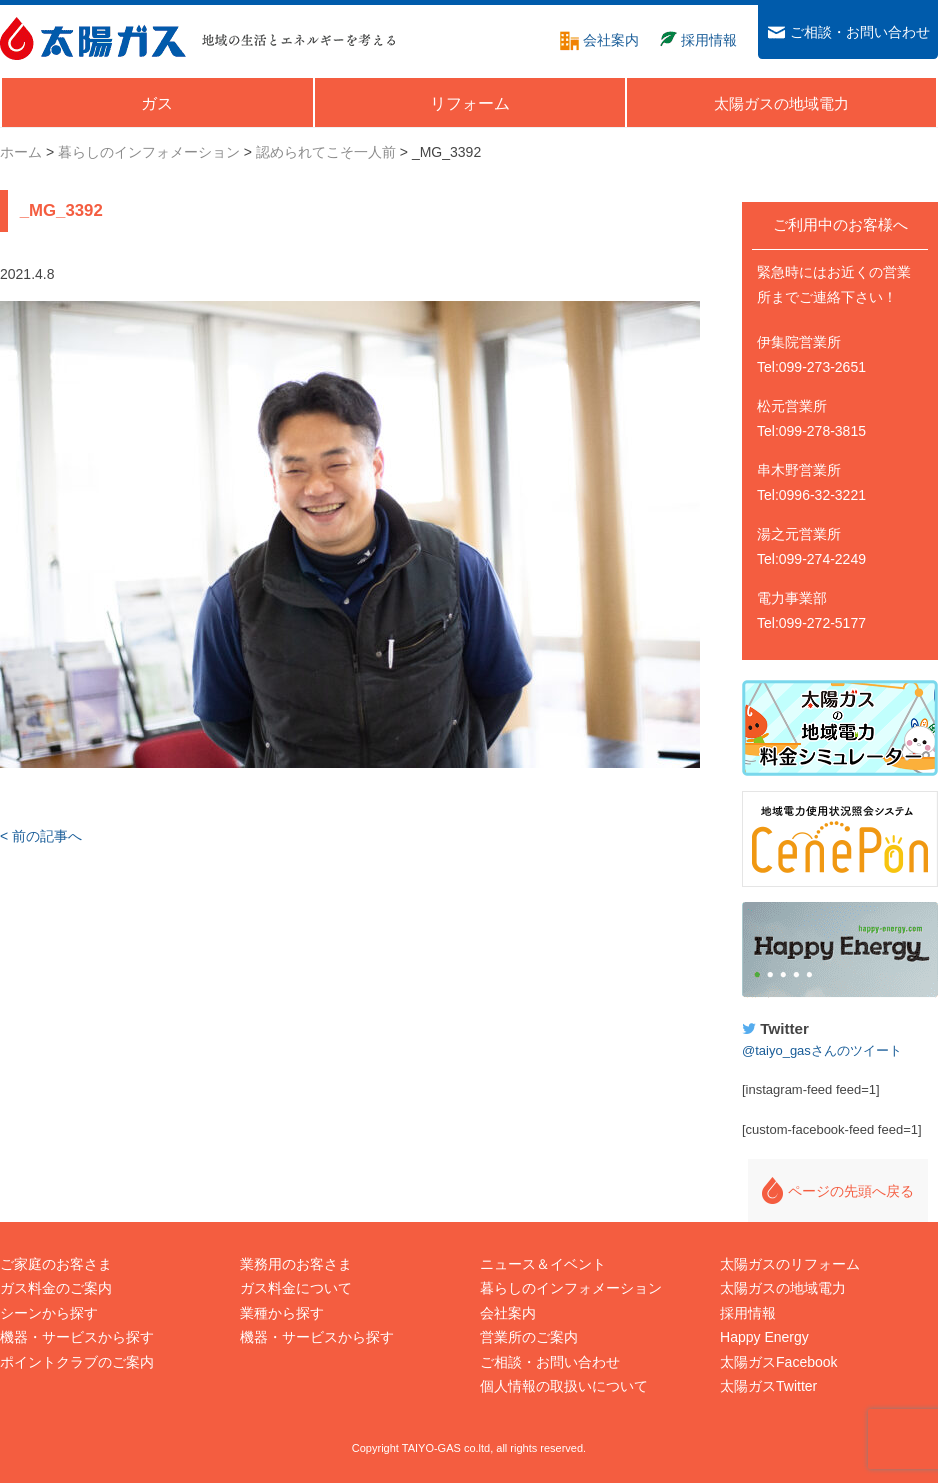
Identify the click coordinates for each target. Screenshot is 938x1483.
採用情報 (748, 1313)
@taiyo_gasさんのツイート (822, 1050)
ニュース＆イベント (543, 1264)
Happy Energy (840, 950)
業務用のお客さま (296, 1264)
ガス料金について (296, 1288)
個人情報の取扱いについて (564, 1386)
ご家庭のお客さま (56, 1264)
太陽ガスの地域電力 (783, 1288)
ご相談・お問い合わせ (550, 1362)
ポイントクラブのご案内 (77, 1362)
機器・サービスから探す (77, 1337)
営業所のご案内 (529, 1337)
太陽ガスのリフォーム (790, 1264)
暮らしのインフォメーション (571, 1288)
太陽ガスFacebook (778, 1362)
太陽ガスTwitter (768, 1386)
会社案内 (508, 1313)
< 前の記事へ (41, 836)
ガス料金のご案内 (56, 1288)
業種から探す (282, 1313)
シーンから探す (49, 1313)
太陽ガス (93, 38)
